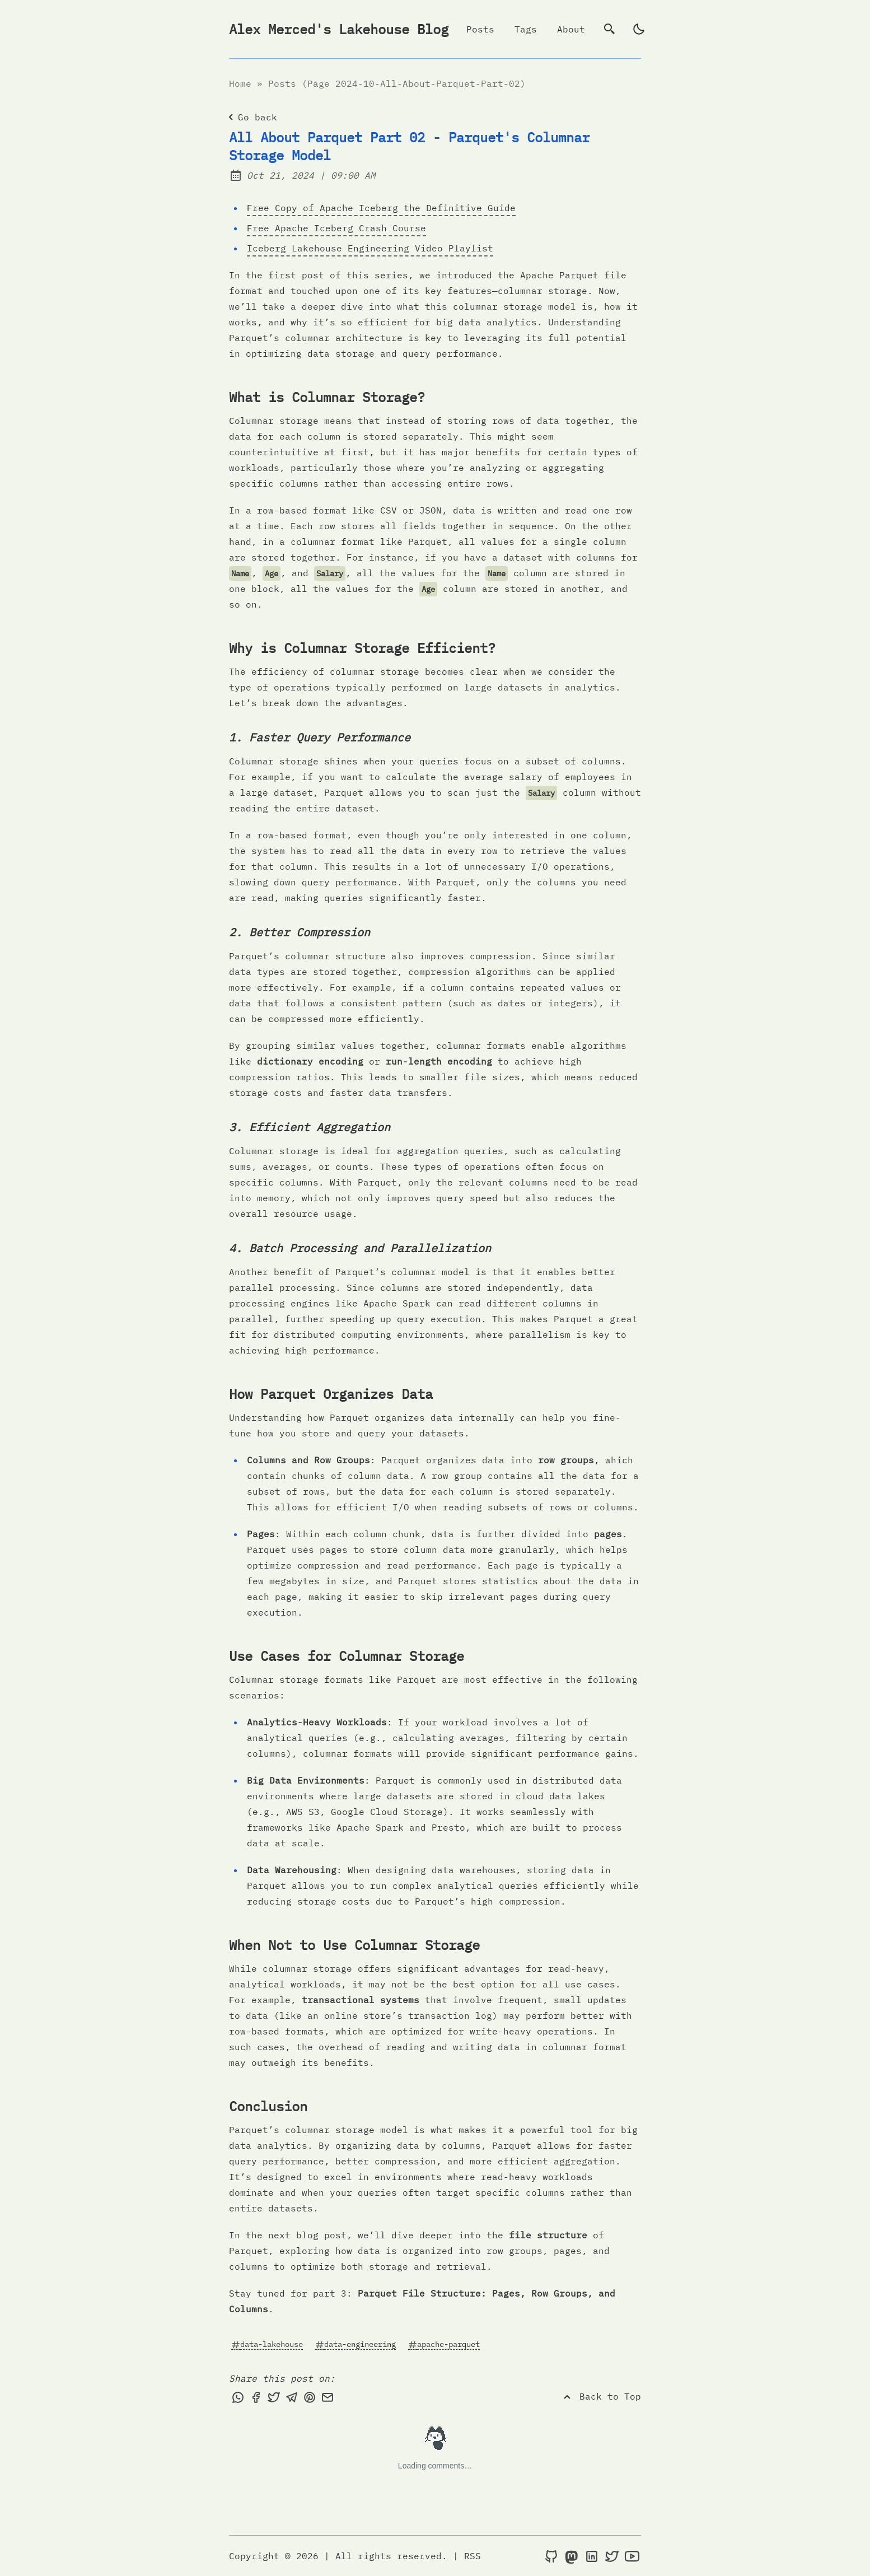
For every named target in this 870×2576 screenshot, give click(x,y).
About (571, 29)
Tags (525, 29)
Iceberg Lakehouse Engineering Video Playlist (370, 248)
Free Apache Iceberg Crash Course (336, 228)
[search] (610, 29)
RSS (472, 2555)
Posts (480, 29)
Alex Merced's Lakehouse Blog (338, 29)
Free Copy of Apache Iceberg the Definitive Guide (381, 207)
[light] (639, 29)
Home (240, 83)
